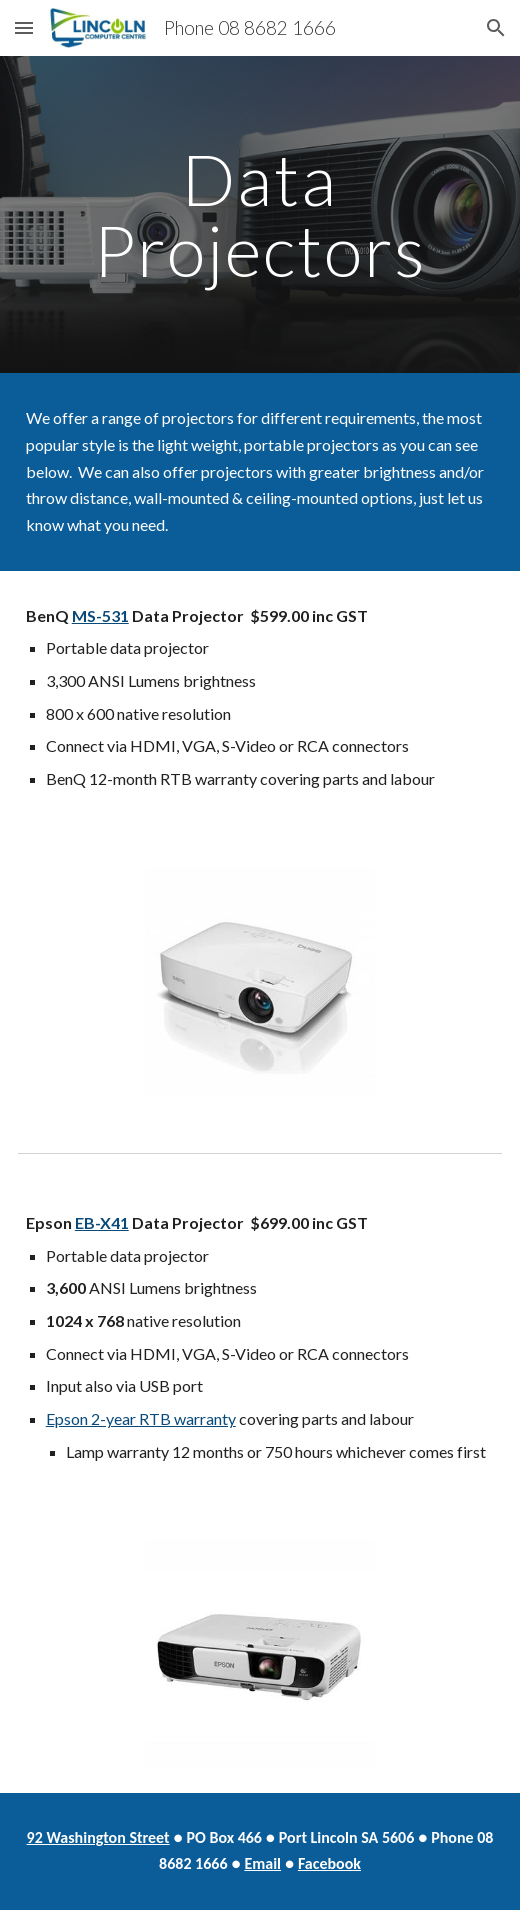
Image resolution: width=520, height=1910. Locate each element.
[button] (24, 27)
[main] (260, 214)
